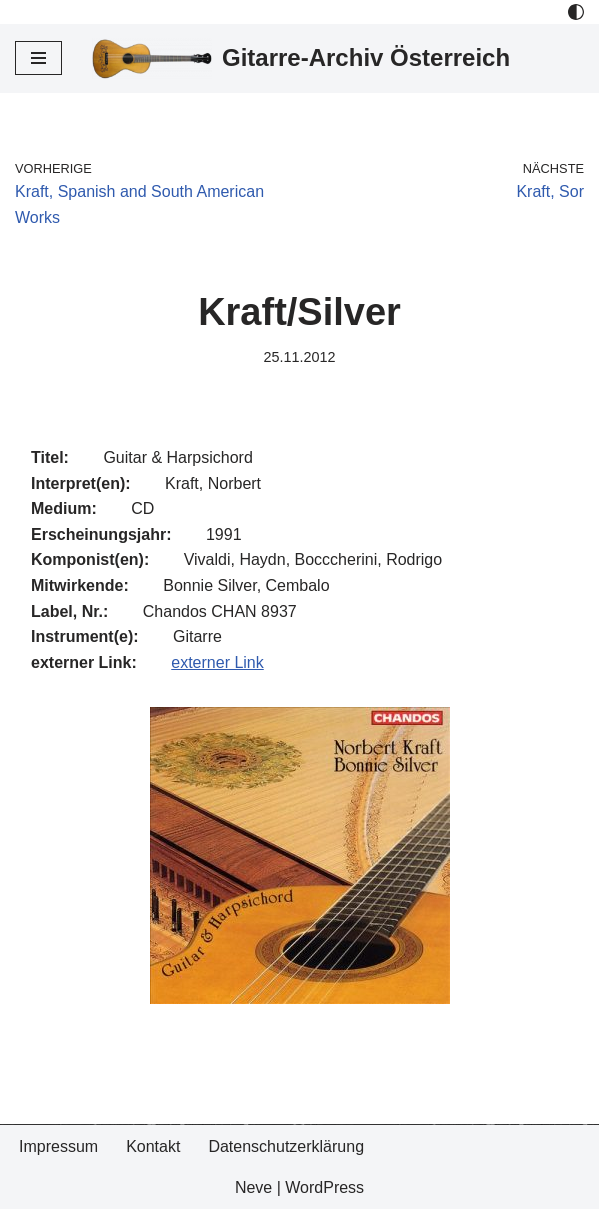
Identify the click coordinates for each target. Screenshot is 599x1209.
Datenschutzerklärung (286, 1146)
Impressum (58, 1146)
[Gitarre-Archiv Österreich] (301, 58)
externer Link (217, 662)
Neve (253, 1187)
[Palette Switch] (576, 12)
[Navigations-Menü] (38, 58)
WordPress (324, 1187)
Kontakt (153, 1146)
